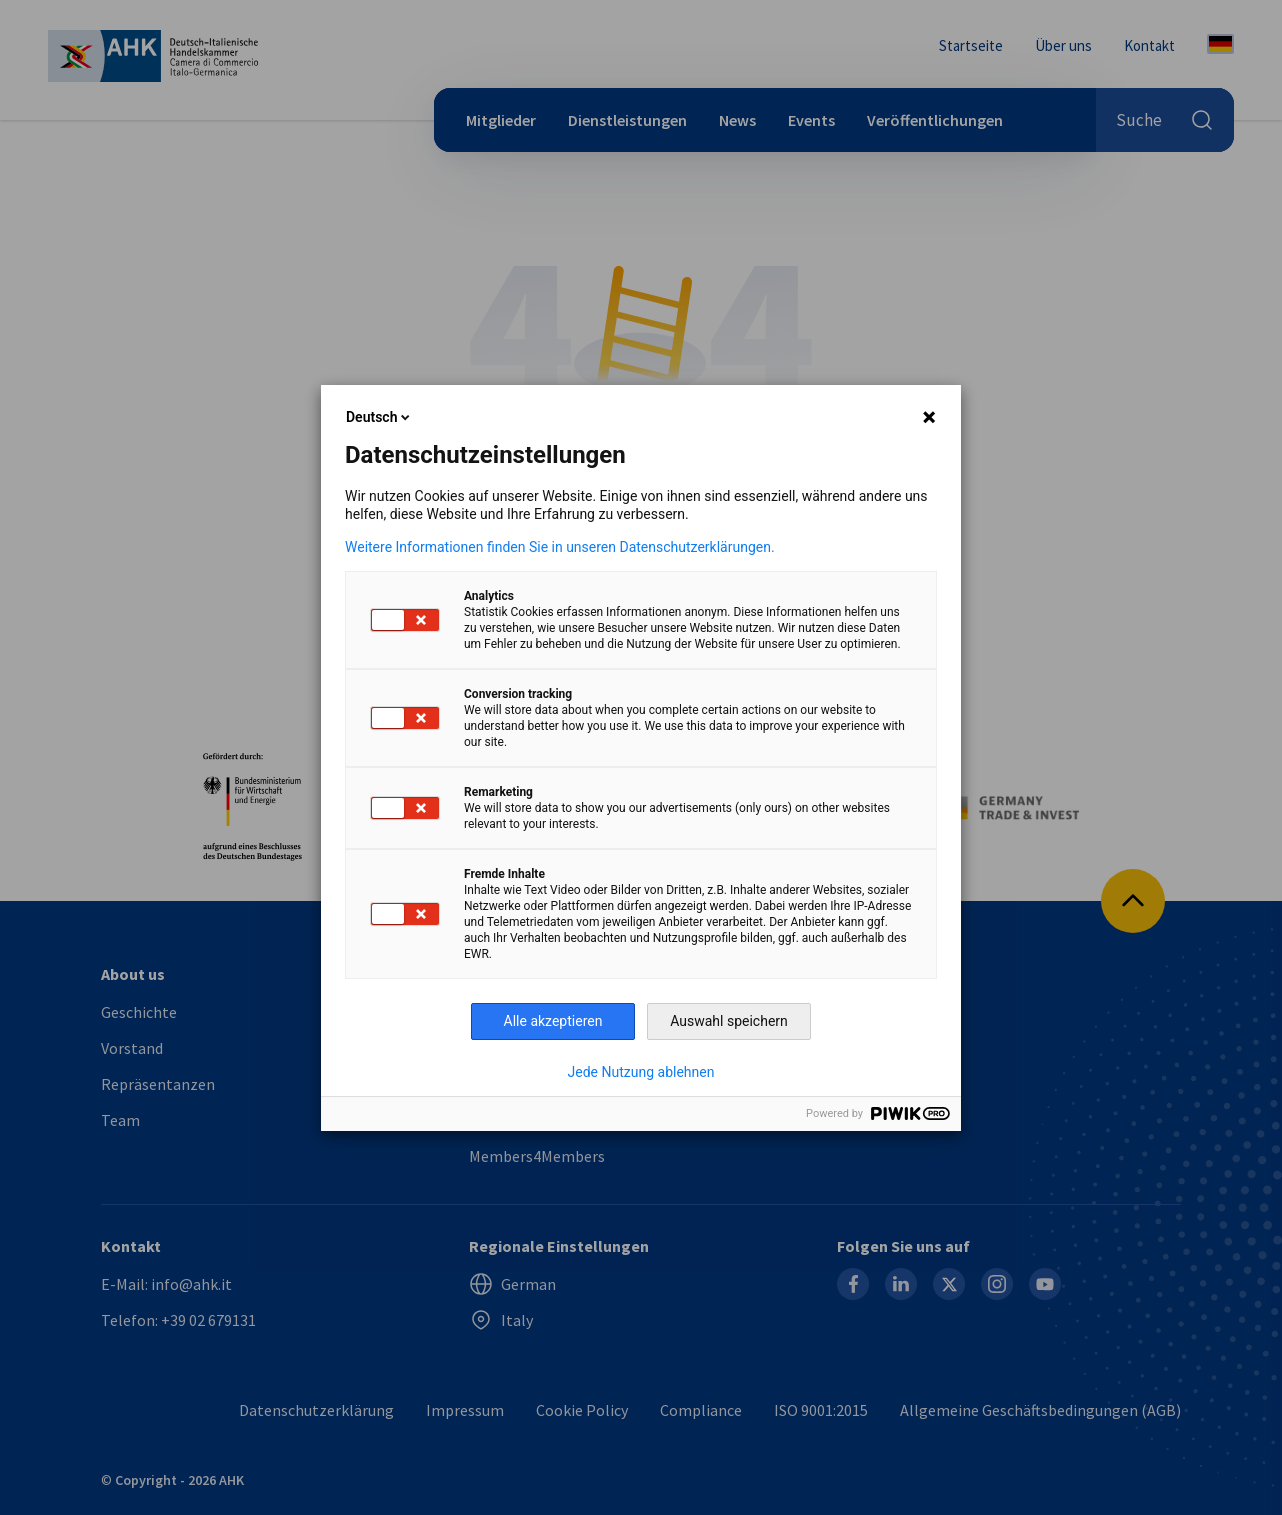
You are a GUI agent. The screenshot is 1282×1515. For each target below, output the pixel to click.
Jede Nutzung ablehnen (641, 1072)
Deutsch (379, 417)
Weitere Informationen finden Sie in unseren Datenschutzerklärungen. (560, 547)
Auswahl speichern (729, 1021)
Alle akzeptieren (553, 1021)
